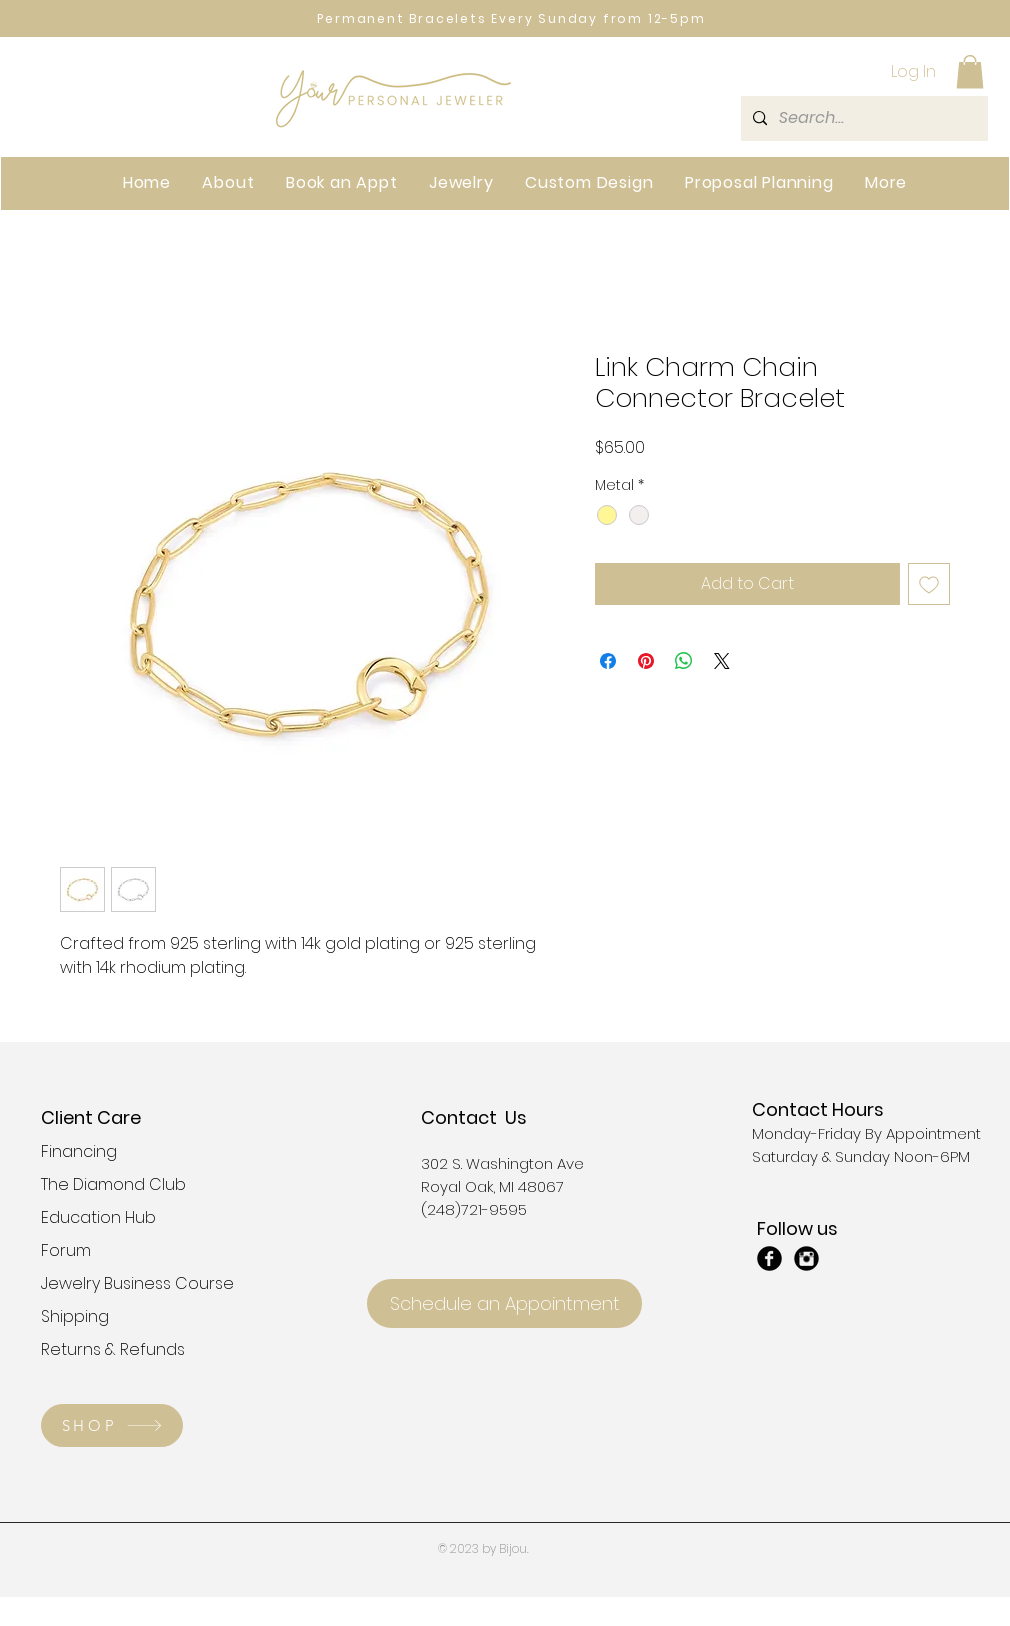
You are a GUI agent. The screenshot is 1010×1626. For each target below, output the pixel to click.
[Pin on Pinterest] (646, 661)
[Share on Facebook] (608, 661)
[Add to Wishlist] (929, 584)
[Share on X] (722, 661)
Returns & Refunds (111, 1349)
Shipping (75, 1316)
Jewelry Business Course (111, 1283)
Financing (79, 1151)
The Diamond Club (111, 1184)
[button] (970, 71)
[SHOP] (112, 1425)
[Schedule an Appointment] (504, 1303)
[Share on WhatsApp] (684, 661)
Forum (66, 1250)
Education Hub (98, 1217)
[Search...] (862, 118)
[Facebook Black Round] (769, 1258)
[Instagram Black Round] (806, 1258)
